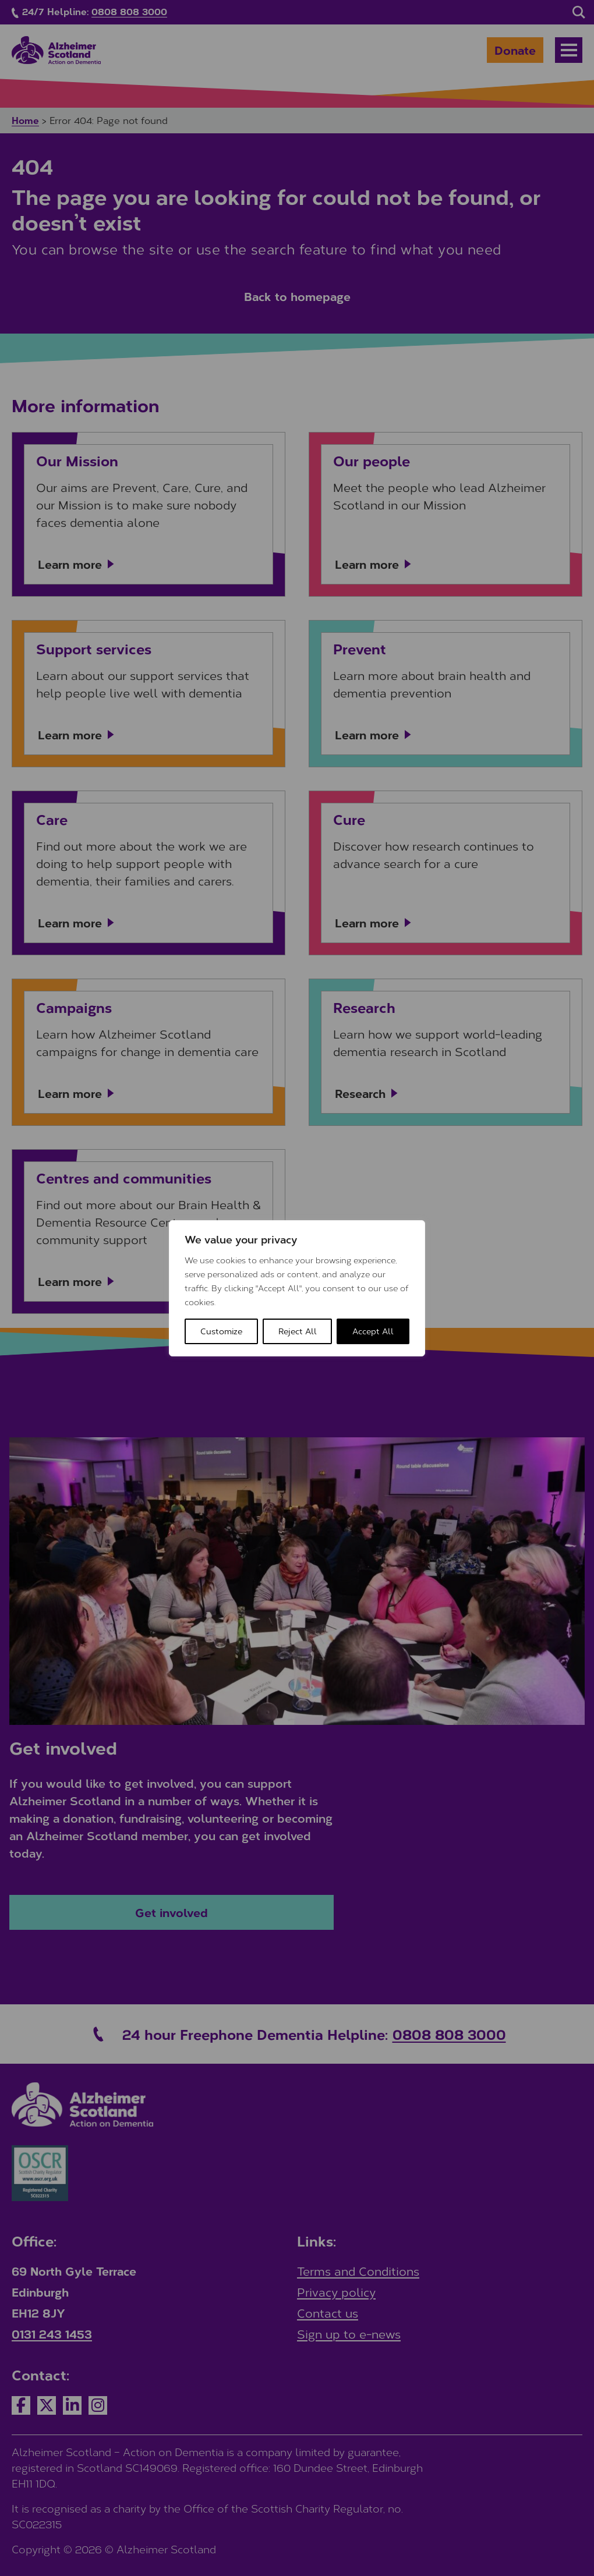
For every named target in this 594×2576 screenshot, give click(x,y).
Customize (221, 1331)
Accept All (373, 1331)
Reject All (297, 1331)
